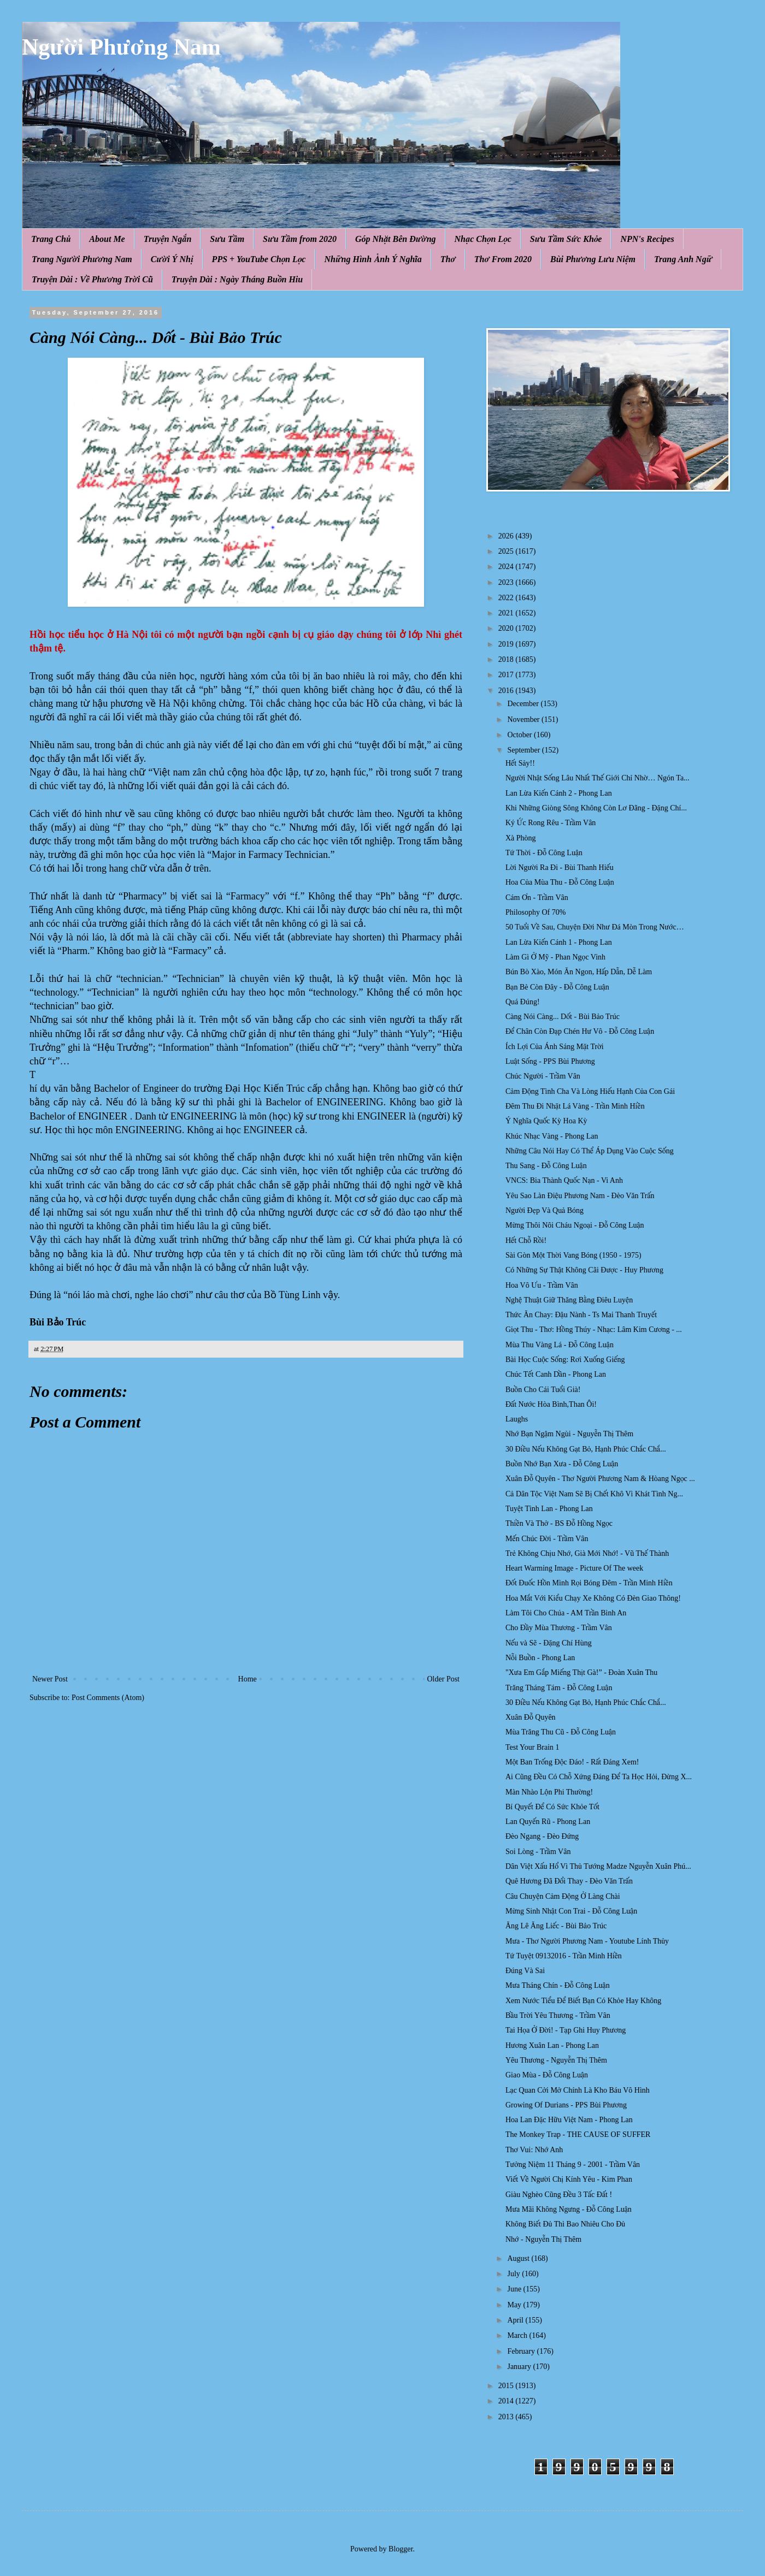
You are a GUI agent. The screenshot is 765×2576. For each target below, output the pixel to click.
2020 (507, 628)
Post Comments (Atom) (108, 1697)
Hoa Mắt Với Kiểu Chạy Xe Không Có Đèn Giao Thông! (593, 1598)
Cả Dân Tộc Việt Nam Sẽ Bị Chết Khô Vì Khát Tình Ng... (594, 1494)
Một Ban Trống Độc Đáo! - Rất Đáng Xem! (572, 1762)
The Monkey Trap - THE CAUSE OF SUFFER (577, 2134)
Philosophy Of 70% (535, 912)
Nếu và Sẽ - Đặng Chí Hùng (548, 1643)
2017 (507, 675)
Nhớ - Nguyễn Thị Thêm (543, 2239)
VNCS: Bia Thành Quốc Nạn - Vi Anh (564, 1180)
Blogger (401, 2549)
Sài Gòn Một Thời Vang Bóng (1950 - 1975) (573, 1255)
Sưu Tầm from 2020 (300, 239)
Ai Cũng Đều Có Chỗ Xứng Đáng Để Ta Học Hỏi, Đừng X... (598, 1777)
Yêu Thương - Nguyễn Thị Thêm (556, 2060)
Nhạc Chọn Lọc (483, 239)
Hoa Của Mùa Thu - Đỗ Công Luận (559, 882)
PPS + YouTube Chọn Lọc (259, 259)
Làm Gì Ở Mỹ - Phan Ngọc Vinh (555, 957)
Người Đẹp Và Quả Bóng (544, 1210)
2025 (507, 551)
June (515, 2289)
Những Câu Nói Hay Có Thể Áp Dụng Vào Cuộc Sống (589, 1151)
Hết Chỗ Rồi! (525, 1240)
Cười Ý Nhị (172, 259)
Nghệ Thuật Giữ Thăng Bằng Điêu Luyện (569, 1300)
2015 (507, 2386)
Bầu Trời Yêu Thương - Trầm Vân (557, 2015)
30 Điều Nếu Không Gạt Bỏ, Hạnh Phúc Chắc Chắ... (585, 1449)
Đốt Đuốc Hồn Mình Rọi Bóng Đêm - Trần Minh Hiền (589, 1583)
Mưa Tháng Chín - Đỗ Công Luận (557, 1985)
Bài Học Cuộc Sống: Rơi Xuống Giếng (565, 1359)
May (515, 2305)
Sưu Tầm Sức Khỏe (566, 239)
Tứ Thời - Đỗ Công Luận (543, 853)
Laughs (516, 1419)
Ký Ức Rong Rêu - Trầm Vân (550, 823)
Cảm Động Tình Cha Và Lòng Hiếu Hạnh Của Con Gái (590, 1091)
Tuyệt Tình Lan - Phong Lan (549, 1509)
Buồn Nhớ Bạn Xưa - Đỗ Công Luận (561, 1464)
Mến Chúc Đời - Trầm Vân (546, 1539)
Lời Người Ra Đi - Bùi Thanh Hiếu (559, 867)
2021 (507, 613)
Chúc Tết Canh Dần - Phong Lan (555, 1374)
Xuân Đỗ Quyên (530, 1717)
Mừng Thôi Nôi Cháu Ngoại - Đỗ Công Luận (574, 1225)
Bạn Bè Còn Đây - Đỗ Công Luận (557, 987)
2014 (507, 2401)
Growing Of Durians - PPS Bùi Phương (566, 2105)
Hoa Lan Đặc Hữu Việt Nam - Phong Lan (569, 2120)
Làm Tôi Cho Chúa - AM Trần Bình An (565, 1613)
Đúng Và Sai (525, 1971)
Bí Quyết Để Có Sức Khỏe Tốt (552, 1807)
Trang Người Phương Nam (82, 259)
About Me (107, 239)
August (519, 2258)
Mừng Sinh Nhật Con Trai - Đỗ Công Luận (571, 1911)
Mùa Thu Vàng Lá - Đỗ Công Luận (559, 1345)
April (516, 2320)
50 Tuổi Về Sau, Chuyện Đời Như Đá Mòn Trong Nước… (594, 927)
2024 (507, 566)
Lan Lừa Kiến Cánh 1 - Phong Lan (558, 942)
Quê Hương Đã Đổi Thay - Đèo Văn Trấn (569, 1881)
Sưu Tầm (227, 239)
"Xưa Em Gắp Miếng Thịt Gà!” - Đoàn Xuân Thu (581, 1672)
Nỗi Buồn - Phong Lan (540, 1658)
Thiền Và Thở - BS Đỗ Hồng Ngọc (559, 1523)
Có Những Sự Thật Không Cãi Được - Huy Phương (584, 1270)
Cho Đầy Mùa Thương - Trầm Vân (558, 1628)
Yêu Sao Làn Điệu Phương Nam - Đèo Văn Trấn (580, 1196)
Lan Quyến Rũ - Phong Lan (547, 1821)
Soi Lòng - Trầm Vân (537, 1851)
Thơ (448, 259)
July (514, 2274)
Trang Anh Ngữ (683, 259)
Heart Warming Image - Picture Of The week (574, 1568)
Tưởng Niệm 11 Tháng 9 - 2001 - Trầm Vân (572, 2164)
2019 (507, 644)
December (523, 704)
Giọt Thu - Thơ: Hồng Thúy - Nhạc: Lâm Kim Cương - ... (593, 1329)
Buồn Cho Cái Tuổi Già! (542, 1389)
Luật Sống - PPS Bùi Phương (550, 1061)
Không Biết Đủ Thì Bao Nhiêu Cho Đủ (565, 2224)
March (518, 2335)
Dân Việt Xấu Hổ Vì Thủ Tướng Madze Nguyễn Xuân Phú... (598, 1866)
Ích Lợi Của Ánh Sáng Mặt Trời (554, 1047)
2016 (507, 690)
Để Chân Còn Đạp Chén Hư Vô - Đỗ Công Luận (579, 1031)
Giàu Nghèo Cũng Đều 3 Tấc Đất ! (558, 2194)
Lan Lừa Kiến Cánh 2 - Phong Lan (558, 793)
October (520, 735)
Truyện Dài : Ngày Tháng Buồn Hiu (237, 279)
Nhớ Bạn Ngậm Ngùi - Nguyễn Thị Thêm (569, 1434)
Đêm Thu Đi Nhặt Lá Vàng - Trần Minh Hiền (575, 1106)
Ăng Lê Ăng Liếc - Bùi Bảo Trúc (556, 1926)
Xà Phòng (520, 838)
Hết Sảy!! (520, 763)
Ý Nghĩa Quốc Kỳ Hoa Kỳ (546, 1121)
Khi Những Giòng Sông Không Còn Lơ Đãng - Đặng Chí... (596, 808)
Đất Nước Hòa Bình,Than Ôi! (551, 1404)
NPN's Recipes (647, 239)
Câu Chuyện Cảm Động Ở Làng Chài (562, 1896)
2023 (507, 582)
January (520, 2366)
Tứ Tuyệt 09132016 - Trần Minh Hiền (563, 1956)
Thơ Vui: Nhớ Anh (534, 2150)
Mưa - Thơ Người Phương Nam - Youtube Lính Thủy (587, 1941)
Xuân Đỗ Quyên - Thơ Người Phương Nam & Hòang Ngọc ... (600, 1478)
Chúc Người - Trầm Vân (542, 1076)
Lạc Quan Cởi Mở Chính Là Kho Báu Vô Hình (577, 2090)
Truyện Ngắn (168, 239)
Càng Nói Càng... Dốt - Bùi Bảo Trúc (562, 1016)
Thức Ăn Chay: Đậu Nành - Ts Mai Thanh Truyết (581, 1315)
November (524, 719)
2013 (507, 2417)
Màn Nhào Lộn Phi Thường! (549, 1792)
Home (247, 1679)
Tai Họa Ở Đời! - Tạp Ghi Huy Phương (565, 2030)
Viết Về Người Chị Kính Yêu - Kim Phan (568, 2179)
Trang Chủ (50, 239)
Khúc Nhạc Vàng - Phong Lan (551, 1136)
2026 (507, 536)
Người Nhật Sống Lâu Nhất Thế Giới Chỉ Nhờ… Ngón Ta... (597, 778)
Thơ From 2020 (503, 259)
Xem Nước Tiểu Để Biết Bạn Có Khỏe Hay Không (583, 2001)
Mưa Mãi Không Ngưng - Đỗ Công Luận (568, 2209)
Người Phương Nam (121, 47)
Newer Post (50, 1679)
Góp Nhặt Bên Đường (395, 239)
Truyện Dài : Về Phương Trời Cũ (92, 279)
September (524, 750)
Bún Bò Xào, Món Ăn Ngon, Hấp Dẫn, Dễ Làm (578, 972)
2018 (507, 659)
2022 (507, 598)
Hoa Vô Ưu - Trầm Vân (541, 1285)
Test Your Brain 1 (532, 1747)
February (522, 2351)
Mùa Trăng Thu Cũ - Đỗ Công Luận (560, 1732)
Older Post (443, 1679)
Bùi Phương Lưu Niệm (592, 259)
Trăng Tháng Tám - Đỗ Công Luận (558, 1688)
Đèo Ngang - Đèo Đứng (542, 1836)
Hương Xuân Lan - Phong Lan (552, 2045)
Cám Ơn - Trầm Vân (536, 897)
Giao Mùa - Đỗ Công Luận (546, 2075)
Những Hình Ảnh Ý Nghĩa (372, 259)
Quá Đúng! (522, 1002)
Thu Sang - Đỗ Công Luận (546, 1166)
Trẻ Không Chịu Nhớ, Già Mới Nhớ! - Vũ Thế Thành (587, 1553)
